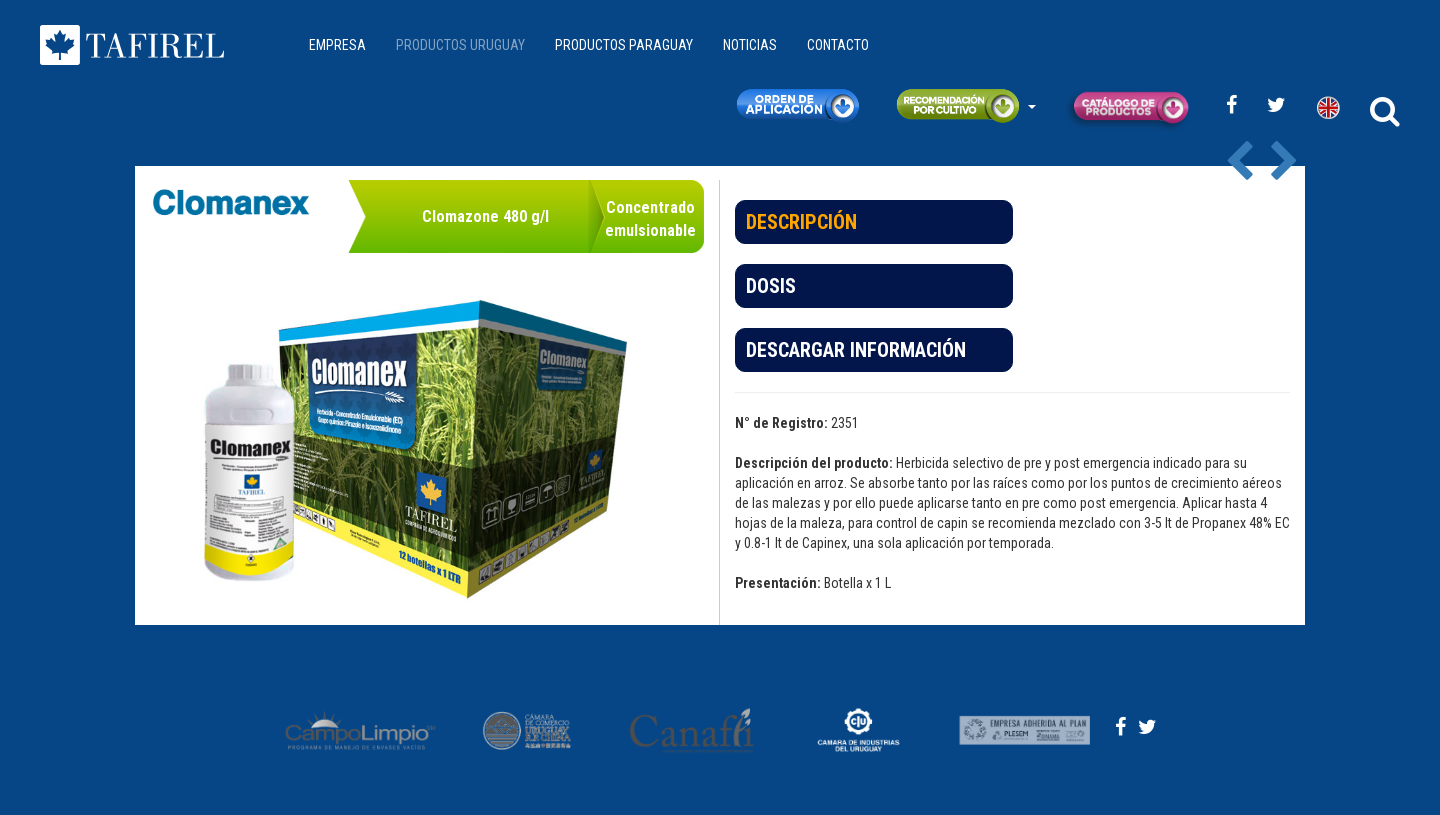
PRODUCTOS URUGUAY (460, 45)
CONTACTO (838, 45)
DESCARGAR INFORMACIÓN (856, 350)
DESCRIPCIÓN (801, 222)
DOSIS (771, 286)
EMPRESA (337, 45)
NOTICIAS (750, 45)
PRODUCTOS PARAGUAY (624, 45)
